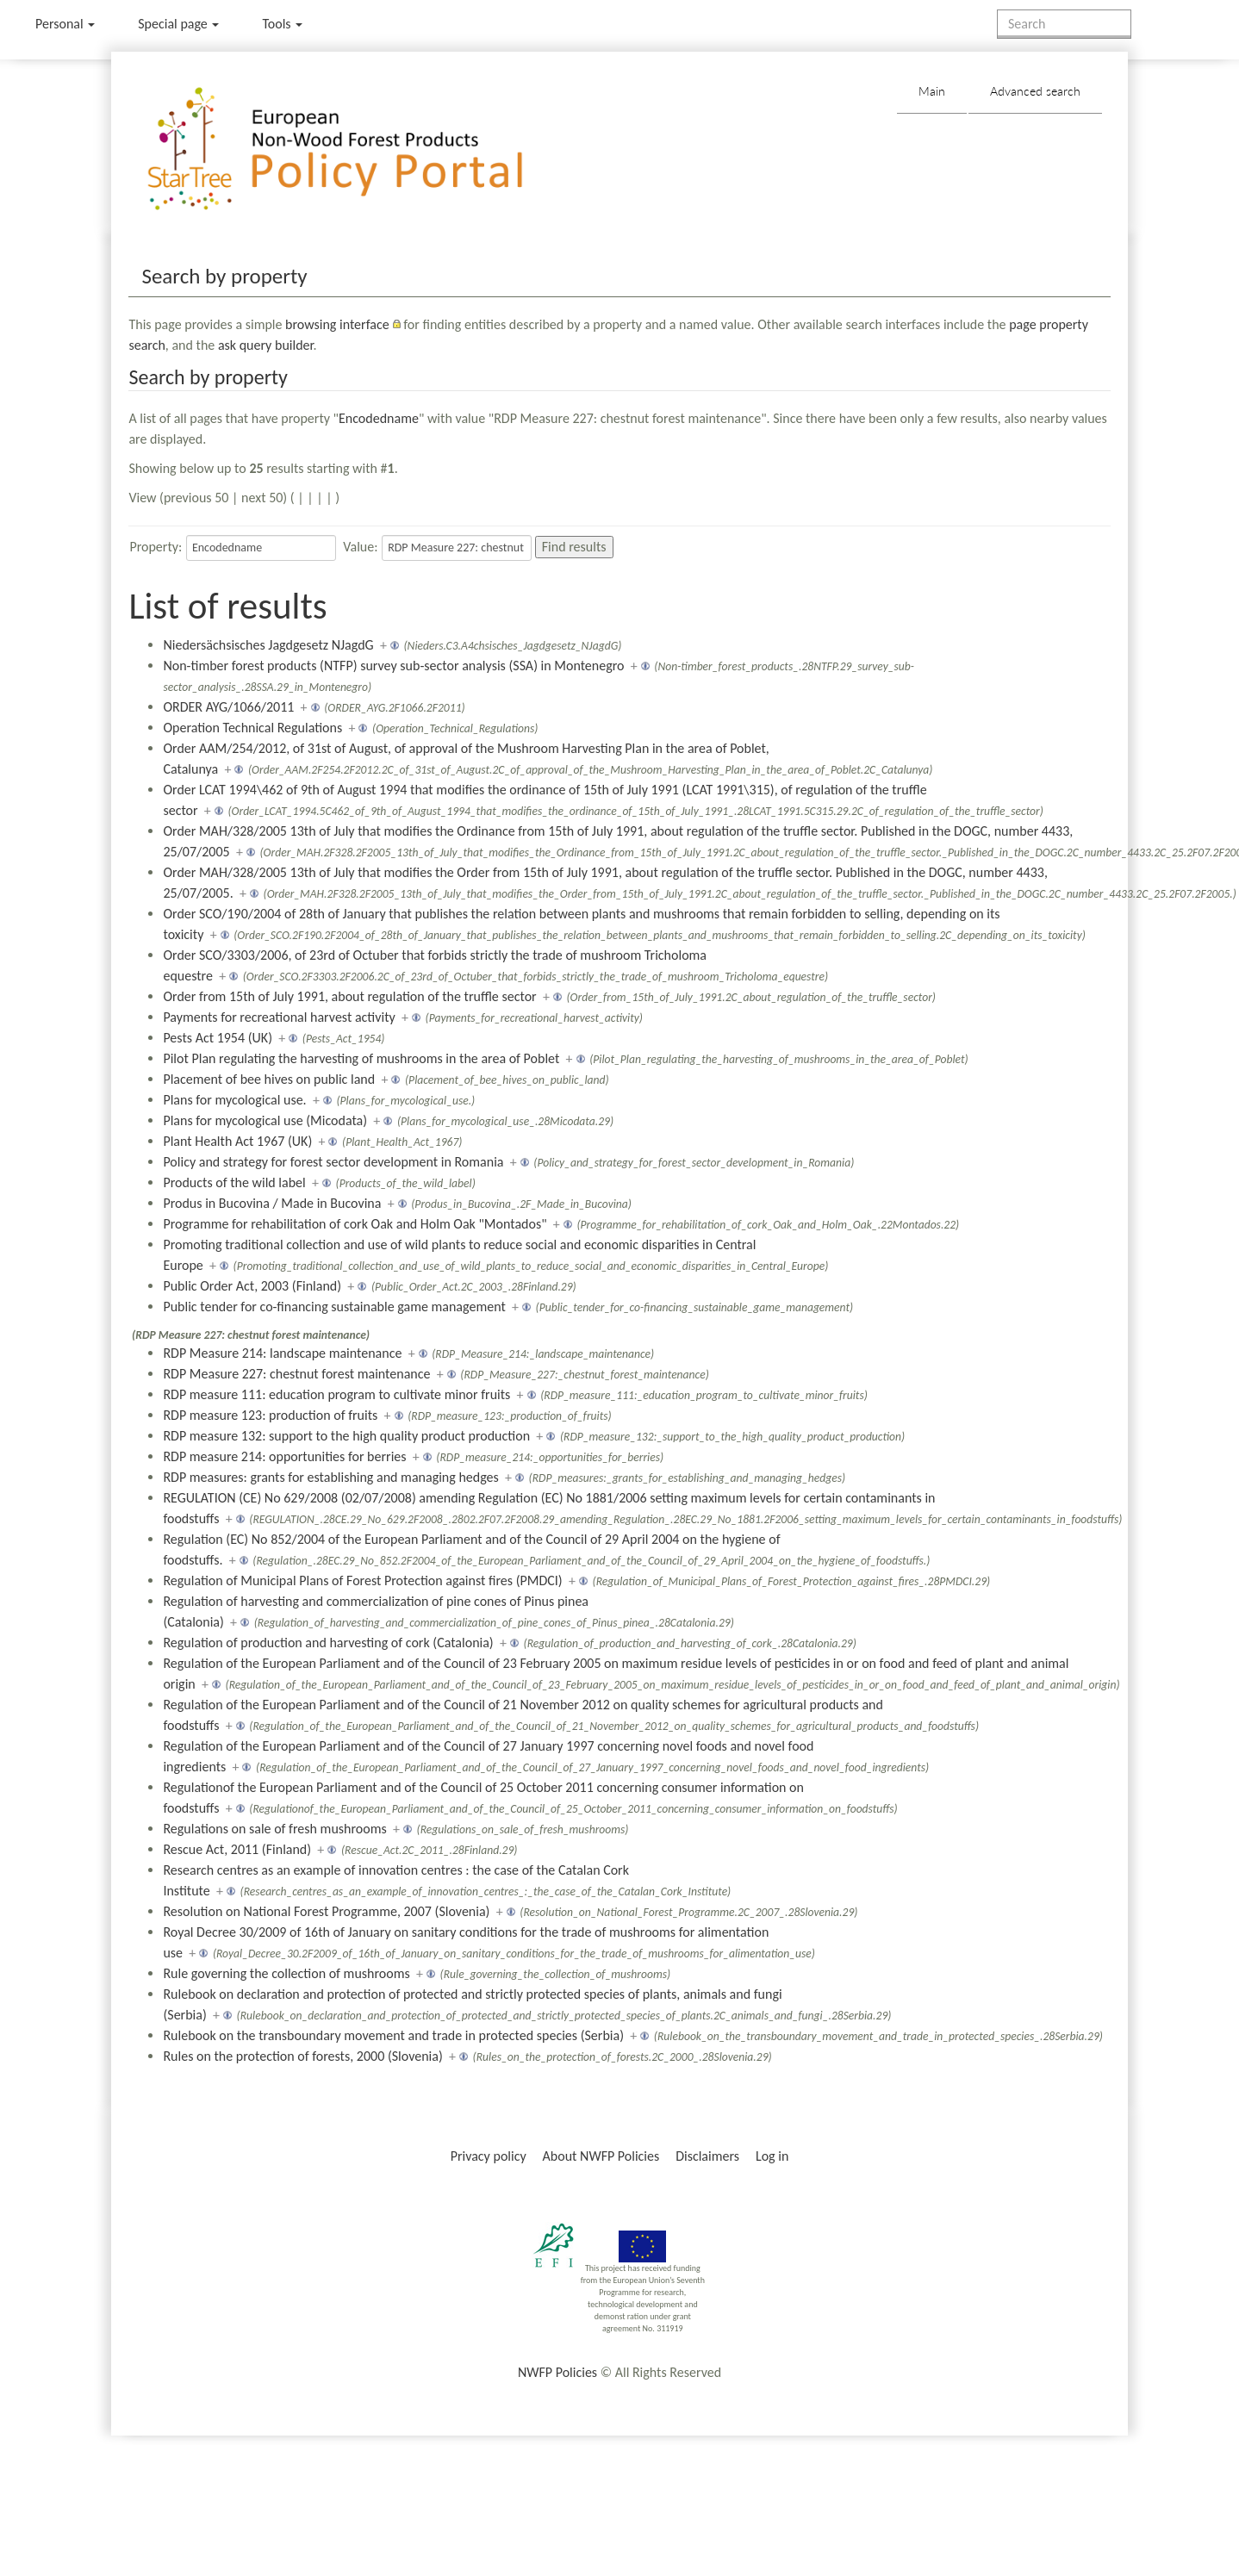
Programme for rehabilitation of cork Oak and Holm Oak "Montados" (354, 1224)
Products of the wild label (234, 1182)
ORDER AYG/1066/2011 (228, 707)
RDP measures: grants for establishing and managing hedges (330, 1477)
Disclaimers (707, 2156)
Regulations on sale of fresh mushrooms (274, 1828)
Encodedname (379, 418)
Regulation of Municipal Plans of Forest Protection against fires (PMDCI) (362, 1580)
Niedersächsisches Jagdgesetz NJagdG (268, 645)
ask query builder (266, 345)
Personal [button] (65, 24)
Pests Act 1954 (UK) (217, 1038)
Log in (772, 2156)
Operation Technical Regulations (252, 727)
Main (931, 91)
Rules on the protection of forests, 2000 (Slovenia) (302, 2056)
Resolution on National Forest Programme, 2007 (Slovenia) (326, 1911)
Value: (360, 546)
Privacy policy (488, 2156)
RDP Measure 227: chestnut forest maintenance (296, 1374)
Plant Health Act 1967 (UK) (237, 1141)
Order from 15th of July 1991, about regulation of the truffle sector (349, 996)
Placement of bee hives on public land (269, 1079)
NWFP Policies (557, 2372)
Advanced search (1035, 91)
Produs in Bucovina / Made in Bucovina (272, 1203)
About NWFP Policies (601, 2156)
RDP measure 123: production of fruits (270, 1415)
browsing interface (337, 324)
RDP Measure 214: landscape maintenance (282, 1353)
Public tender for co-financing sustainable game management (334, 1306)
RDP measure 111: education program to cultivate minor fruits (336, 1394)
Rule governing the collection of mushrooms (286, 1973)
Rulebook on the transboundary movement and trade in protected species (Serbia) (393, 2035)
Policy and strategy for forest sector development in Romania (333, 1162)
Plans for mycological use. (234, 1100)
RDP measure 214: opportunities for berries (284, 1456)
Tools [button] (282, 24)
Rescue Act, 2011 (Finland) (237, 1849)
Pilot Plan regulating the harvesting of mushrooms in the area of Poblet (361, 1058)
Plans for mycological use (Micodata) (265, 1120)
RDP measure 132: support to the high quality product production (346, 1436)
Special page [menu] (178, 24)
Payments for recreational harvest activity (279, 1017)
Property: (155, 546)
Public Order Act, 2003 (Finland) (252, 1286)
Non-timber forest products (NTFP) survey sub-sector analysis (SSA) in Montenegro (393, 665)
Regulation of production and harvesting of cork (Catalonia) (328, 1642)
